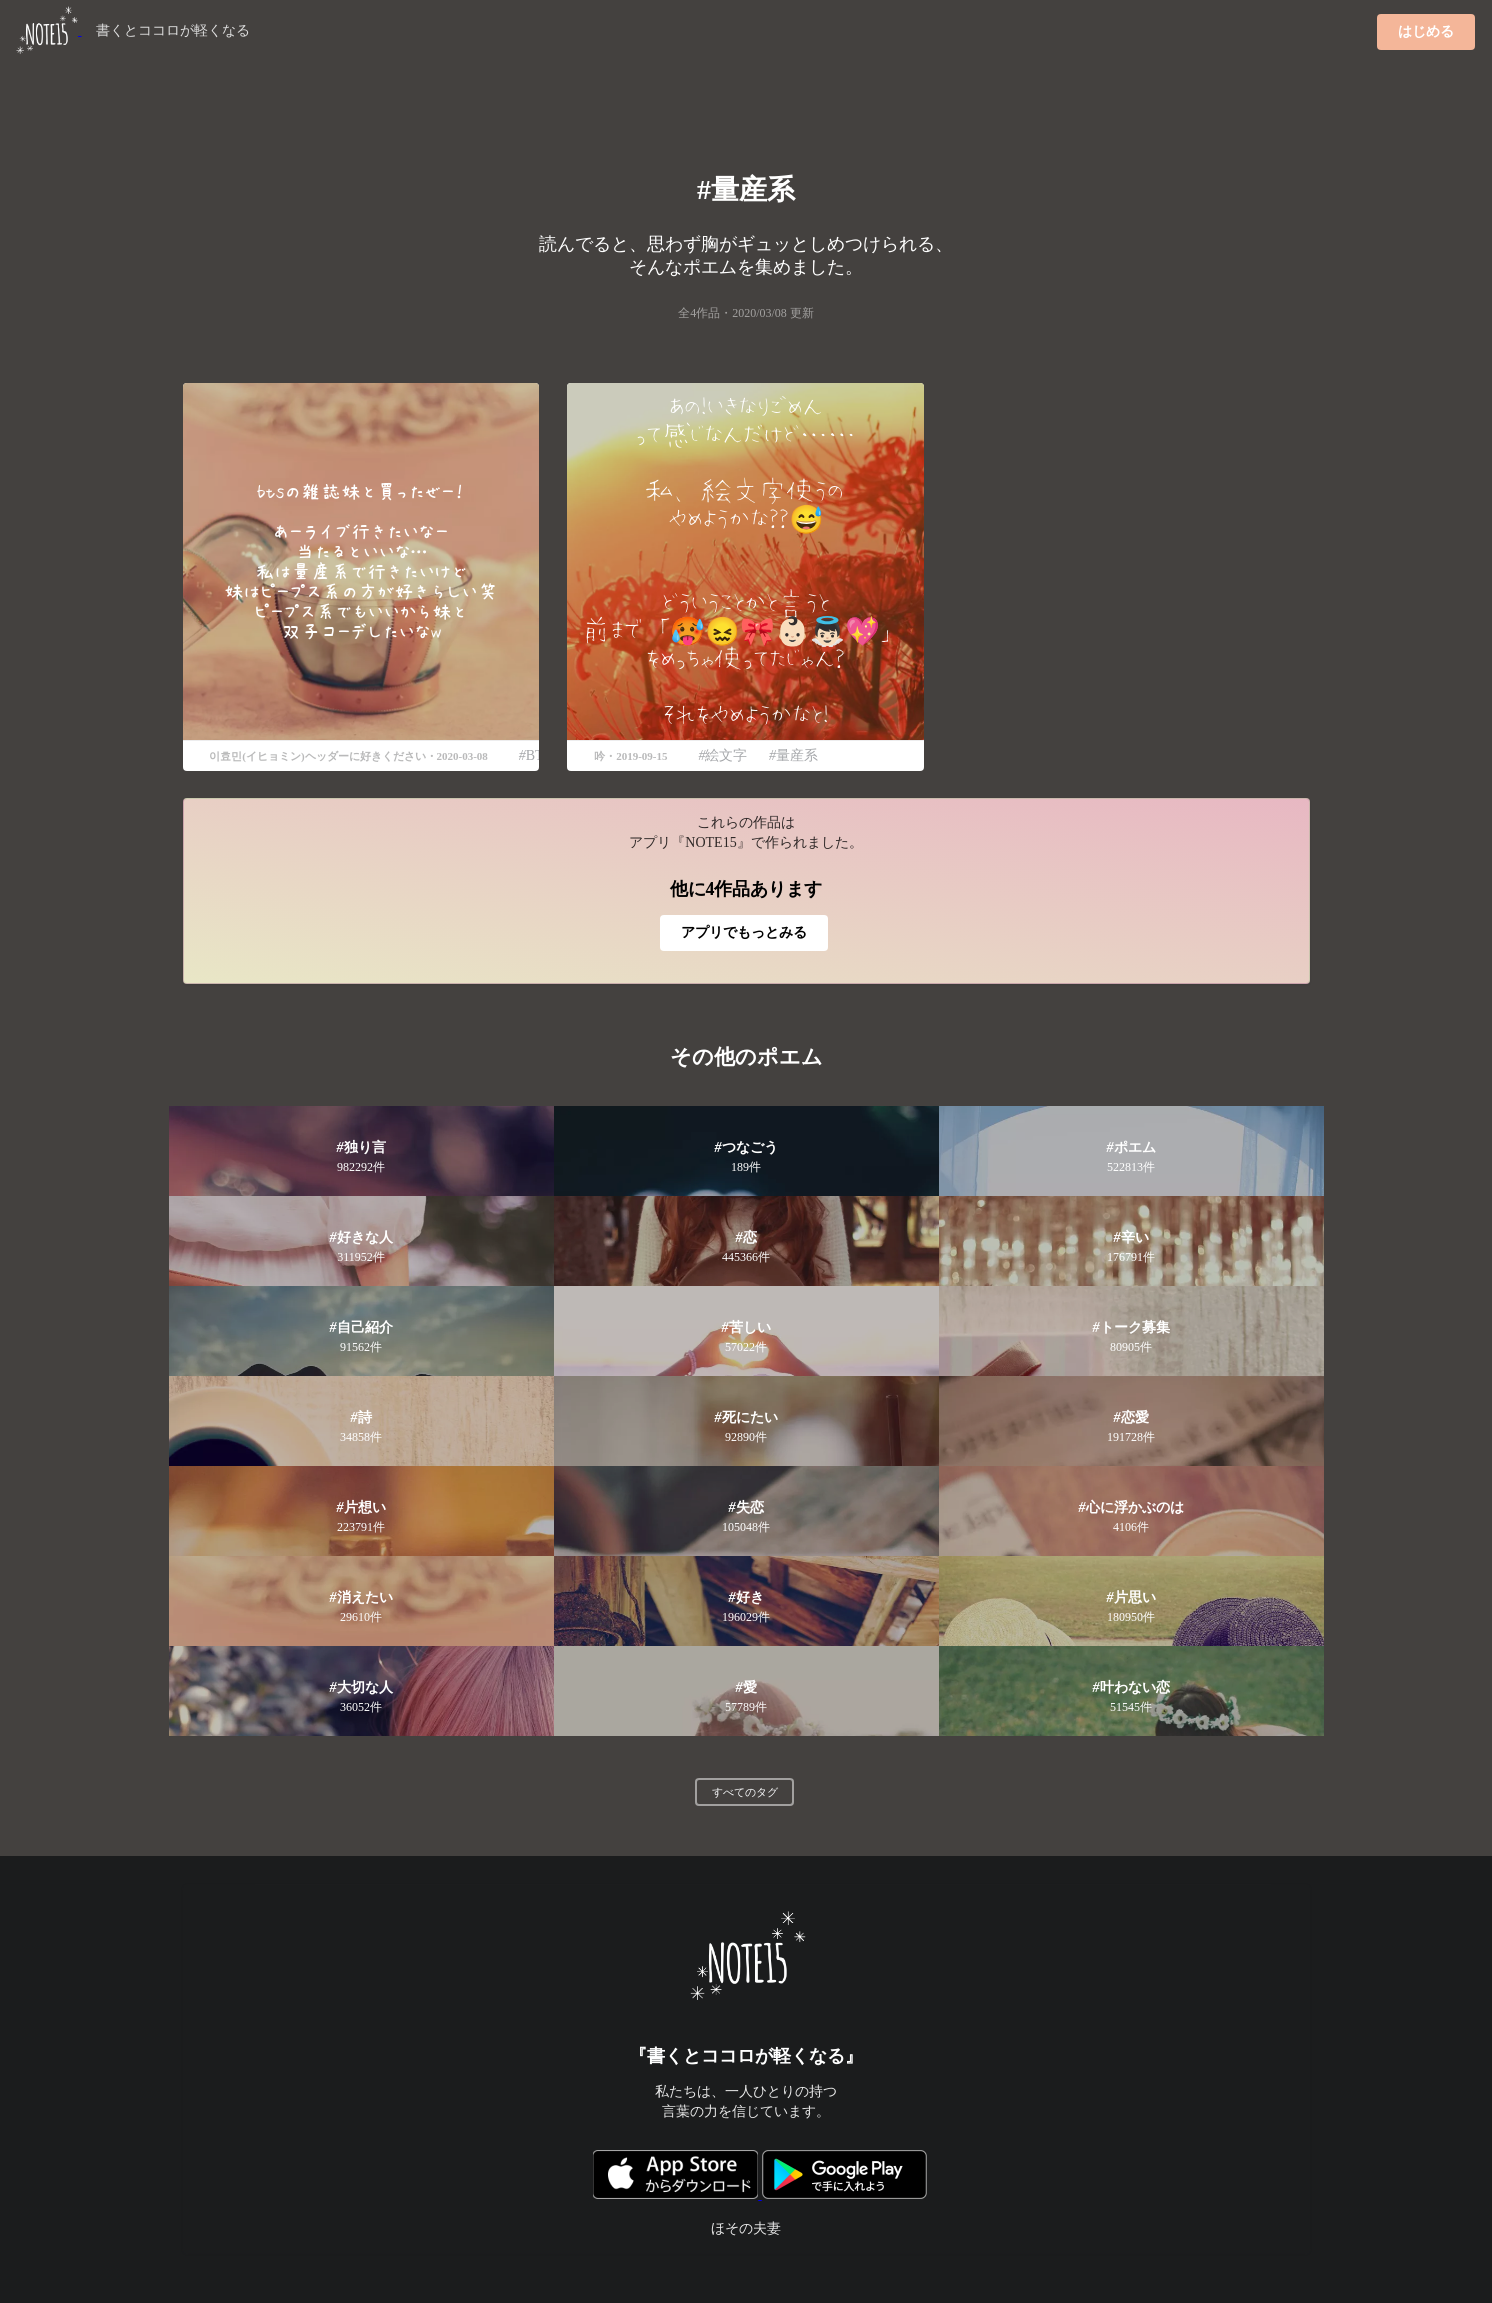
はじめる (1426, 31)
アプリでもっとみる (744, 932)
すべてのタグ (745, 1792)
